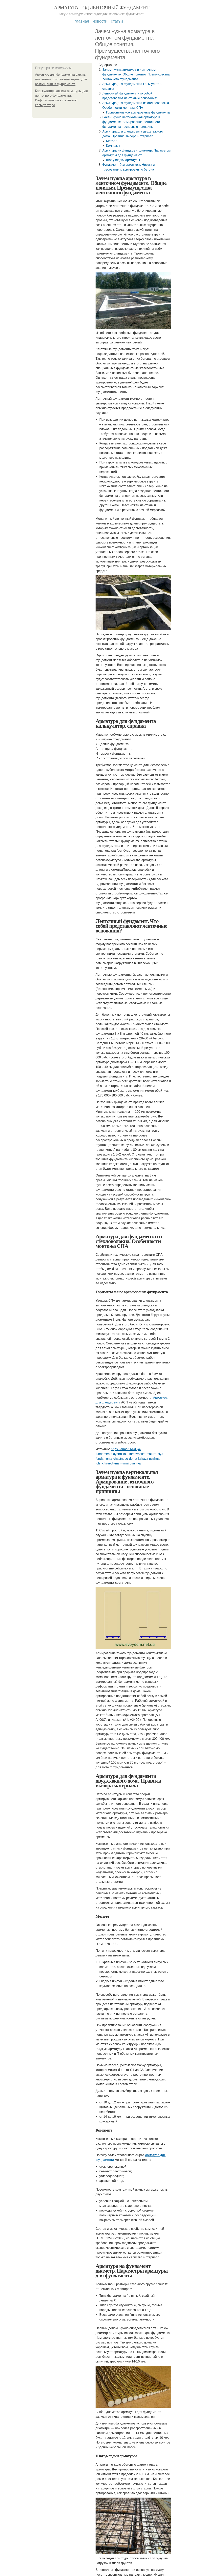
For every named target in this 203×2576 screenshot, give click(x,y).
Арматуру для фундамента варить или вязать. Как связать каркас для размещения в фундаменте (61, 79)
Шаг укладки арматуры (123, 160)
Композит (113, 145)
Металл (111, 141)
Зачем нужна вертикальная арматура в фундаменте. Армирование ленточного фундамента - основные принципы (131, 121)
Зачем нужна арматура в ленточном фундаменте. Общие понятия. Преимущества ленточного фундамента (136, 74)
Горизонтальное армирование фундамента (138, 112)
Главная (82, 21)
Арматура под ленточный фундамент (101, 7)
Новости (100, 21)
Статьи (117, 21)
